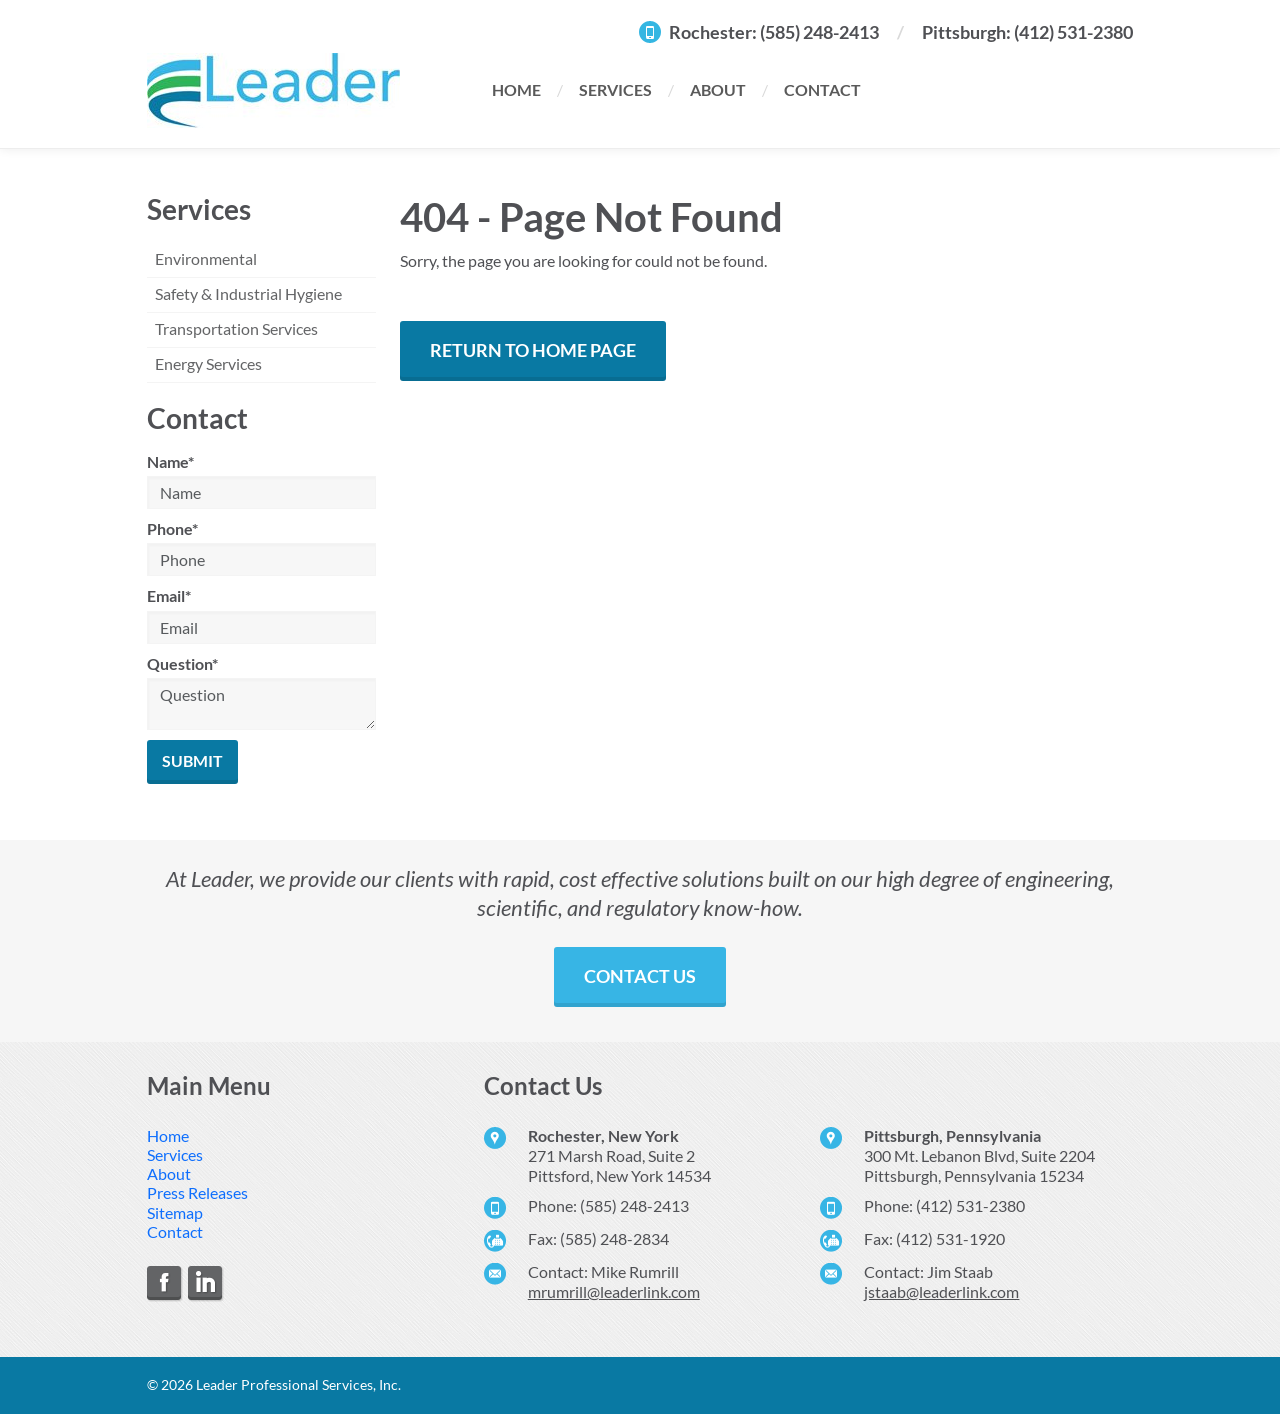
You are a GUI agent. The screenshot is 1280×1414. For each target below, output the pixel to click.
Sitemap (175, 1212)
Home (516, 89)
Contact (822, 89)
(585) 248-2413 (819, 32)
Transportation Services (236, 328)
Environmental (206, 258)
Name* (170, 461)
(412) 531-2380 (1073, 32)
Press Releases (197, 1192)
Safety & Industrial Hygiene (248, 293)
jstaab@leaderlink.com (941, 1291)
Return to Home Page (533, 350)
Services (615, 89)
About (718, 89)
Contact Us (640, 976)
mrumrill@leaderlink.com (614, 1291)
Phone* (172, 528)
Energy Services (208, 363)
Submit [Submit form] (192, 760)
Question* (182, 663)
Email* (169, 595)
